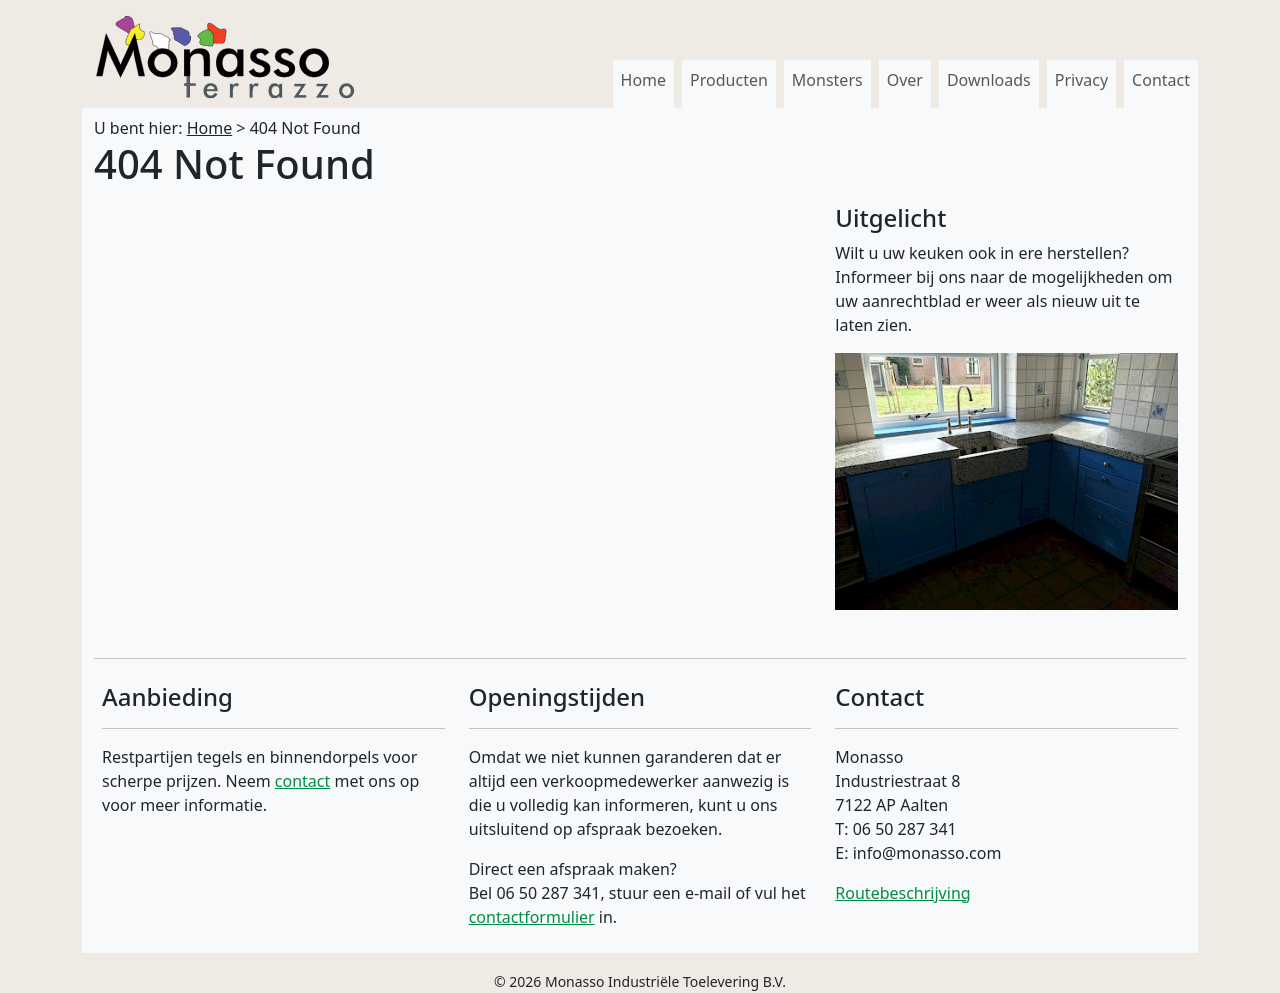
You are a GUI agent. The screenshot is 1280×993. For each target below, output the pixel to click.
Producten (729, 80)
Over (905, 80)
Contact (1161, 80)
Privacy (1081, 80)
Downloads (989, 80)
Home (644, 80)
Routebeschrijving (902, 893)
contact (302, 781)
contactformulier (532, 917)
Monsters (827, 80)
